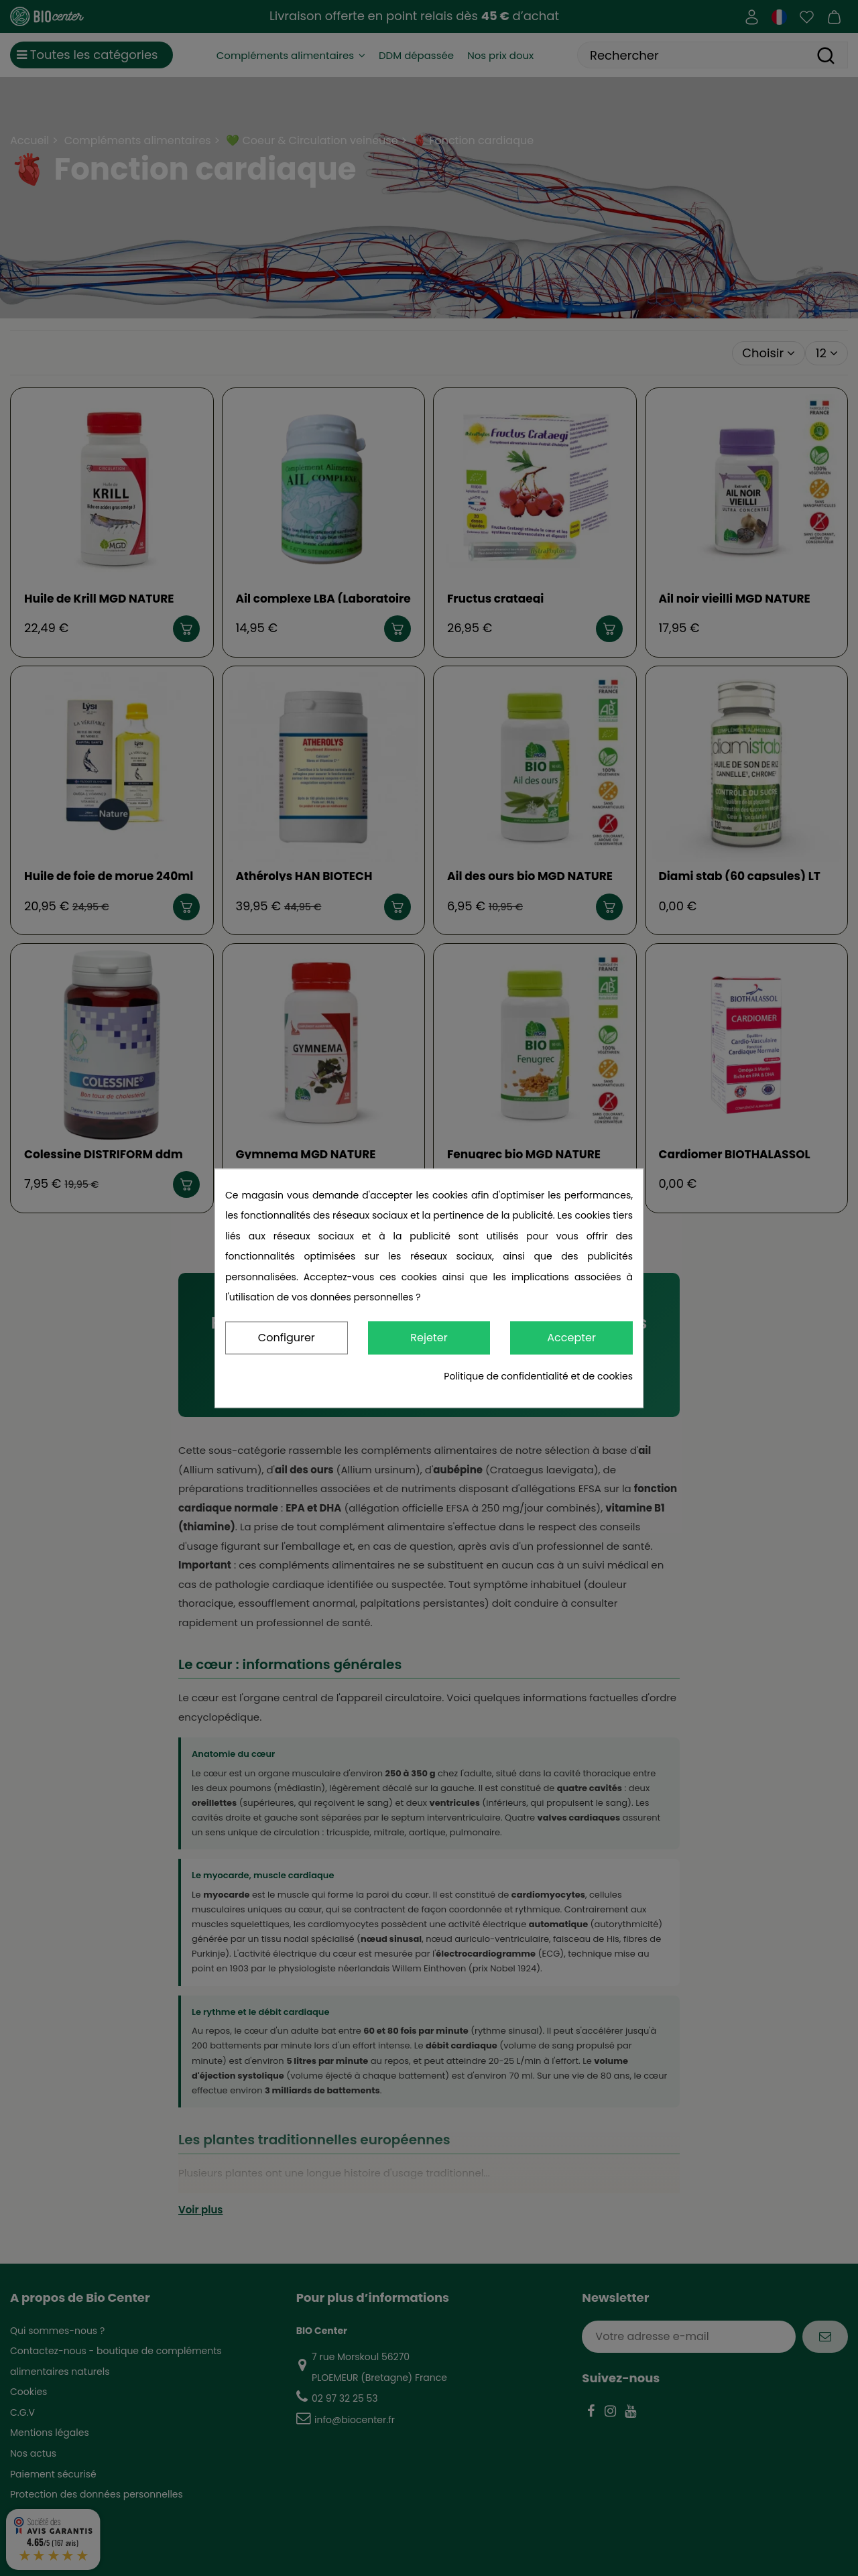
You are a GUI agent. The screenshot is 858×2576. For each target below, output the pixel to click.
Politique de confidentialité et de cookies (538, 1376)
